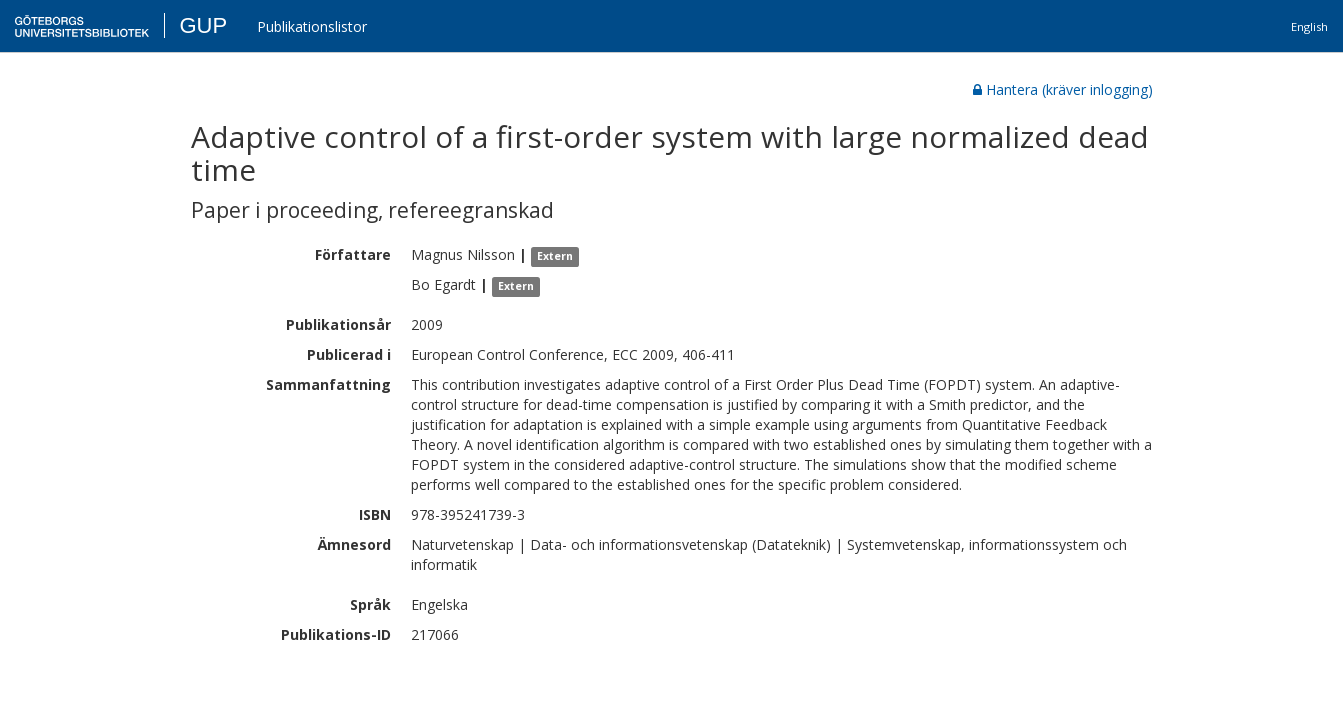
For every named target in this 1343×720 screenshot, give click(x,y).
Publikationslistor (312, 26)
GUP (203, 25)
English (1309, 26)
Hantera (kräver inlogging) (1063, 89)
